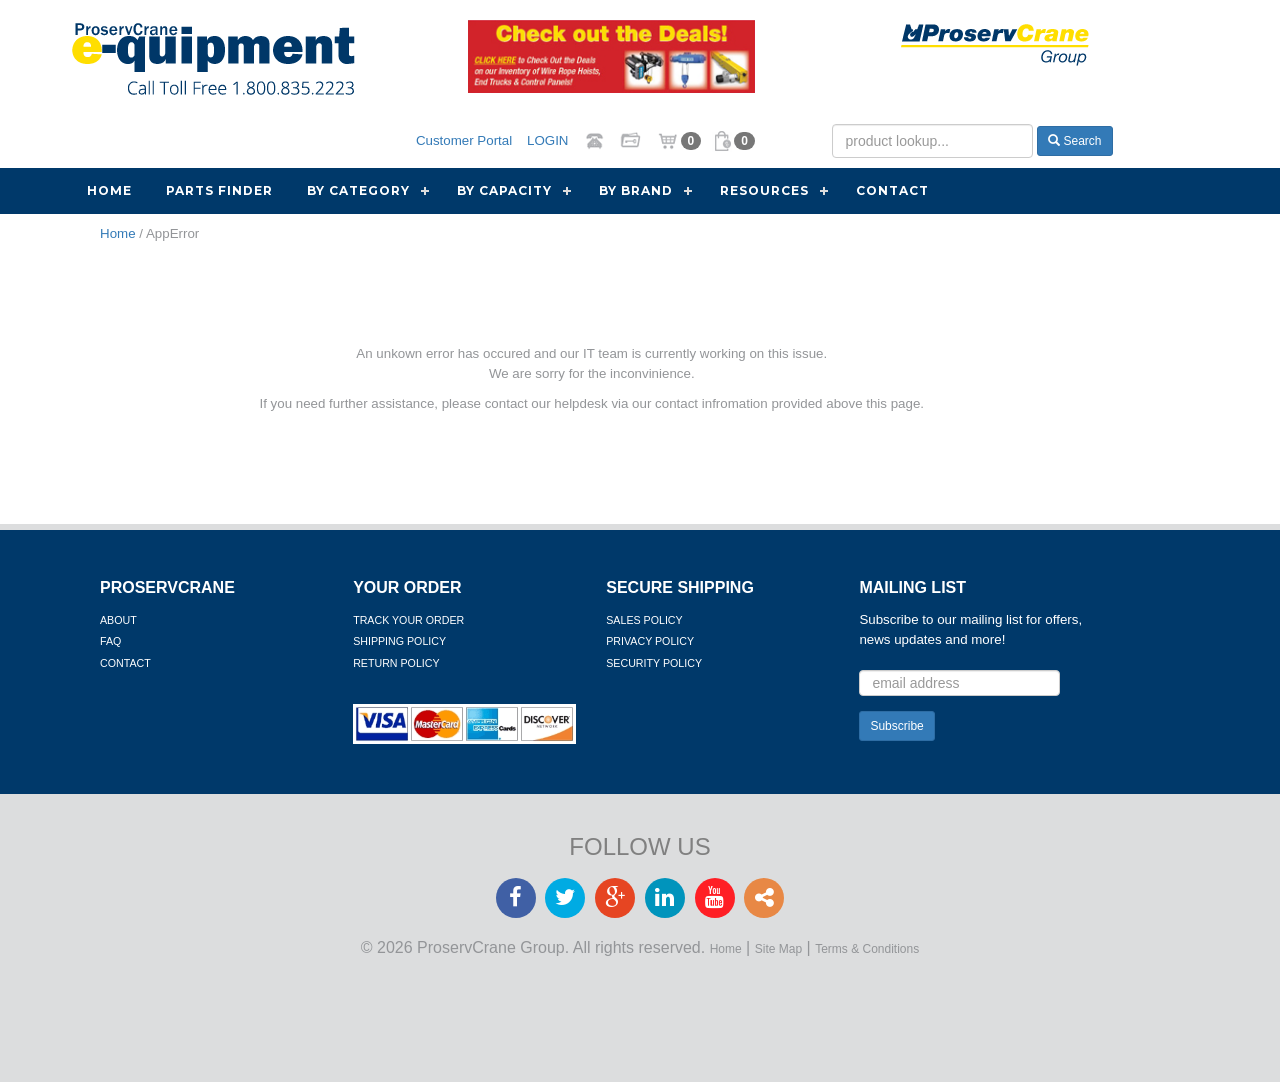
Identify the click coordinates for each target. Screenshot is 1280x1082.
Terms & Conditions (867, 949)
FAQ (110, 641)
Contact (892, 190)
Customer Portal (464, 140)
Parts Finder (219, 190)
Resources (764, 190)
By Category (358, 190)
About (118, 620)
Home (109, 190)
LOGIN (547, 140)
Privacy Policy (650, 641)
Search (1074, 141)
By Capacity (504, 190)
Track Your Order (408, 620)
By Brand (636, 190)
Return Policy (396, 663)
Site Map (778, 949)
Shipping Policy (399, 641)
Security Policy (654, 663)
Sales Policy (644, 620)
